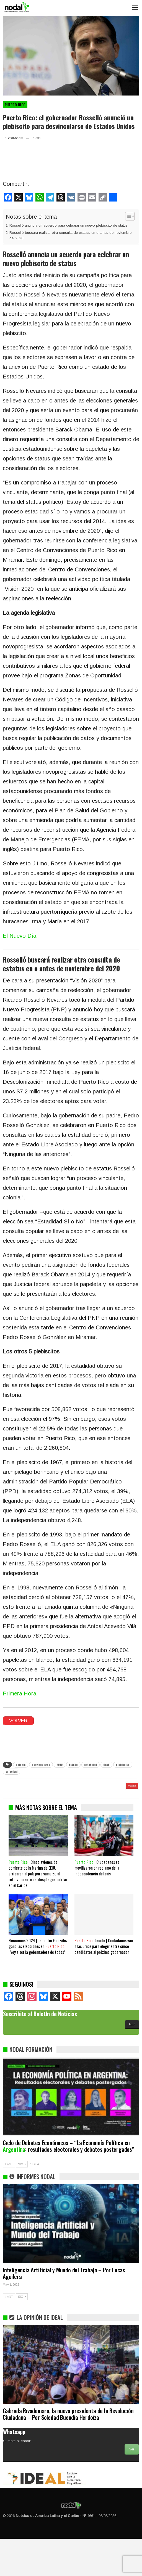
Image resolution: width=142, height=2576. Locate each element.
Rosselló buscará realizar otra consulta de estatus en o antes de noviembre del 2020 (70, 235)
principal (11, 1771)
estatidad (90, 1765)
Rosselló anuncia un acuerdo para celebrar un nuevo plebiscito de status (68, 225)
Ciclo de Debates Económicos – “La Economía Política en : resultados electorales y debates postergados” (68, 2183)
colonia (20, 1765)
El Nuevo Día (19, 936)
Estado (73, 1765)
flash (106, 1765)
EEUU (59, 1765)
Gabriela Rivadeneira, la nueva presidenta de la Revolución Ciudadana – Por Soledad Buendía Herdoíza (68, 2451)
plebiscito (123, 1765)
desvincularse (41, 1765)
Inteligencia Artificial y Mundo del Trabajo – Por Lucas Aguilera (64, 2310)
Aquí (132, 2061)
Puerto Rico (15, 104)
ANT (9, 2201)
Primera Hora (19, 1693)
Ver (131, 2486)
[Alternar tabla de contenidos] (127, 216)
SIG (22, 2201)
